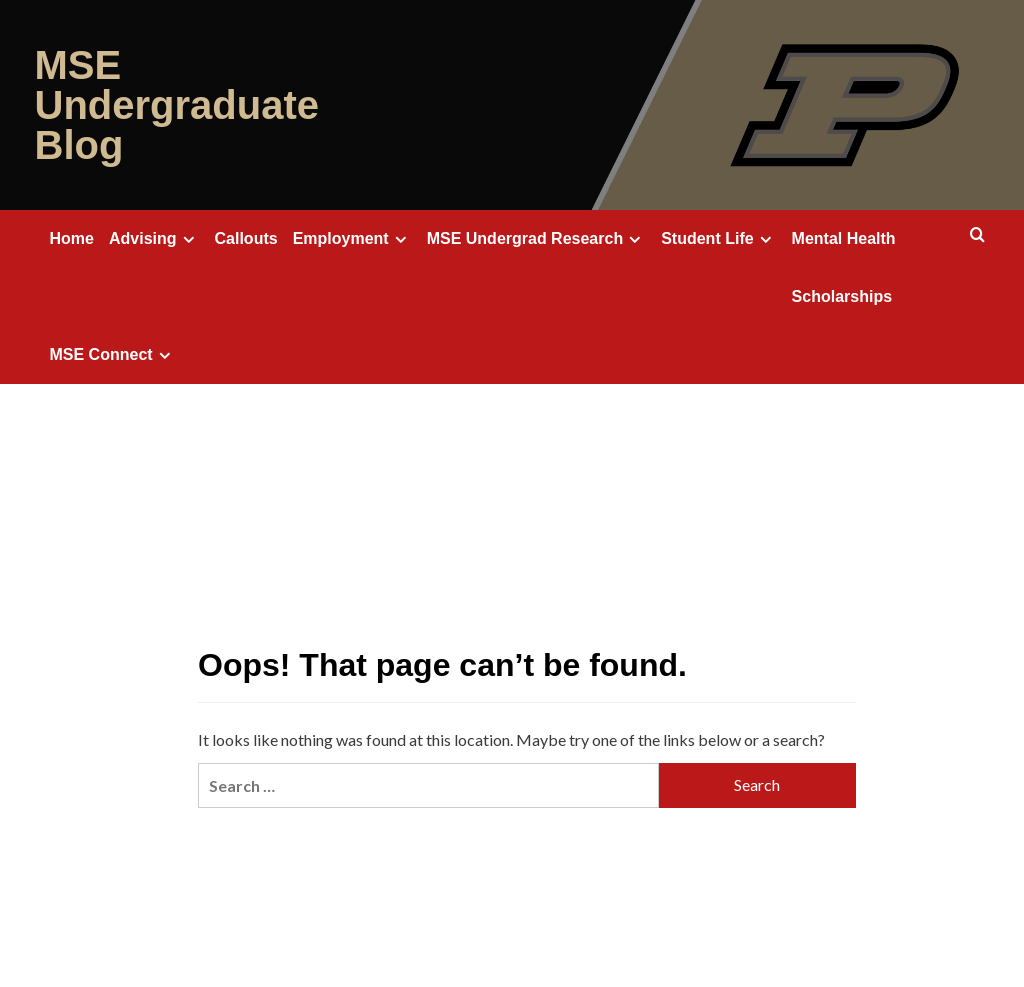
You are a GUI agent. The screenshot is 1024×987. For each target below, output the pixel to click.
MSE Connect (113, 355)
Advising (154, 239)
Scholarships (842, 296)
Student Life (718, 239)
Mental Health (844, 238)
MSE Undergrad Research (537, 239)
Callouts (246, 238)
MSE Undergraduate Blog (177, 105)
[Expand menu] (188, 239)
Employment (352, 239)
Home (72, 238)
